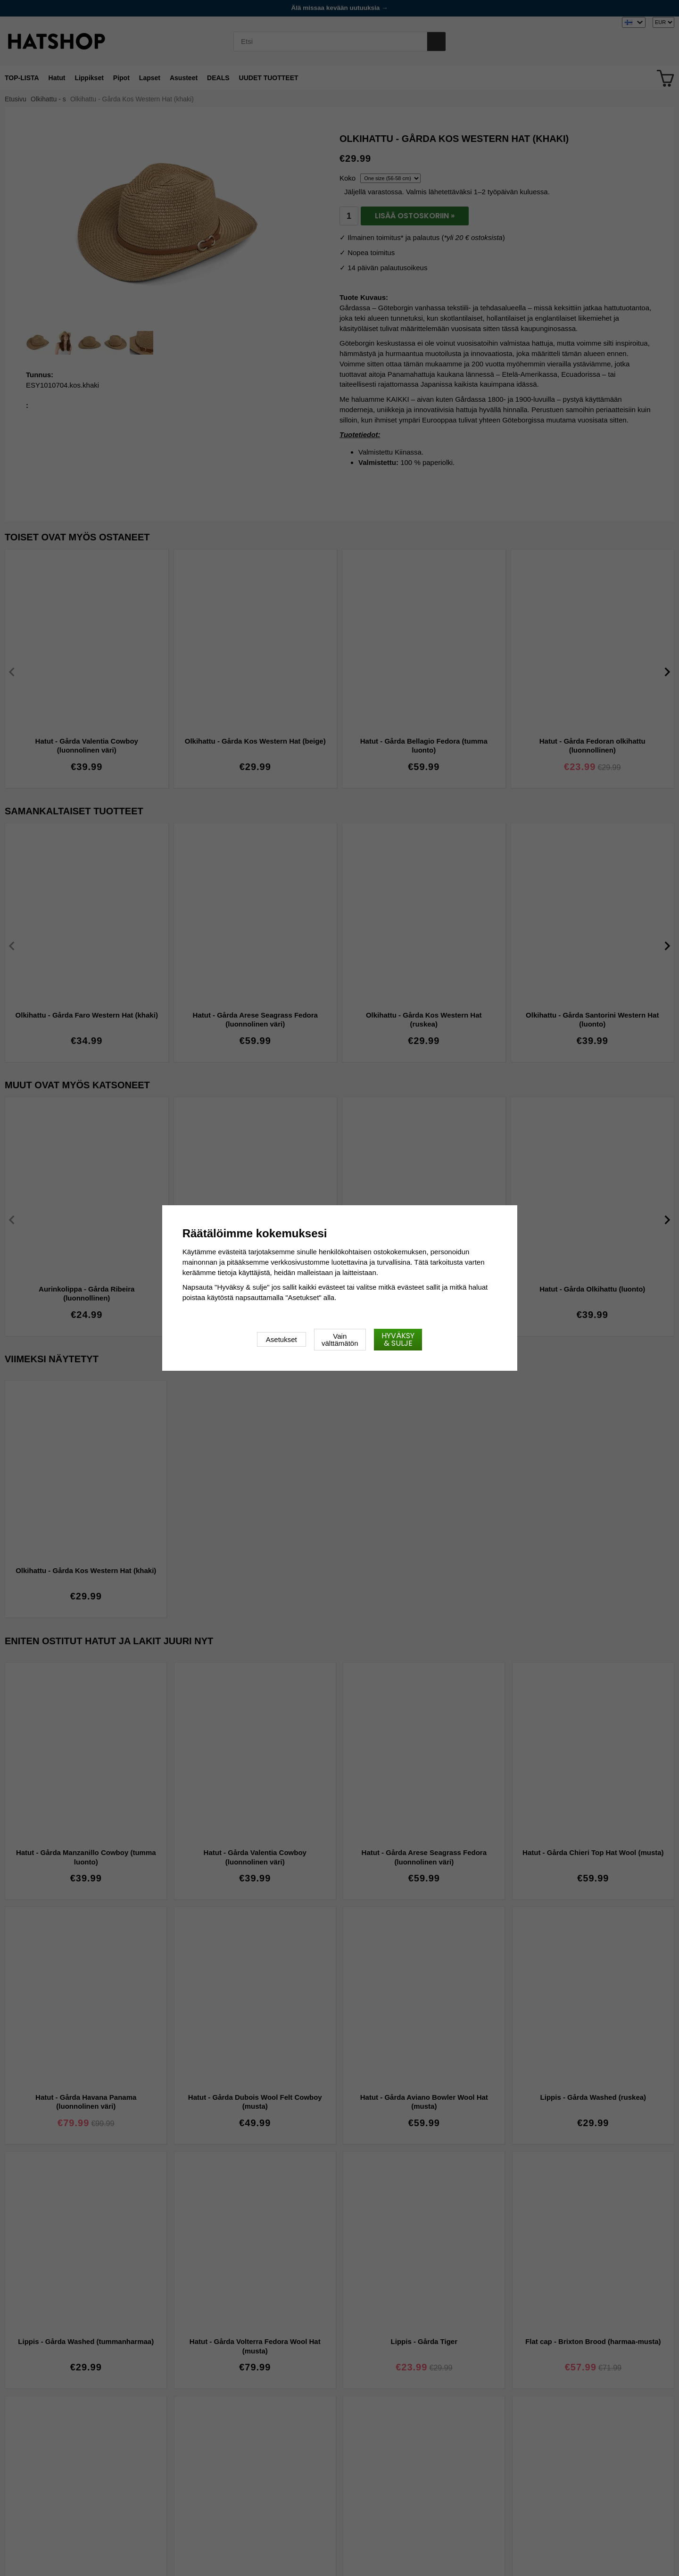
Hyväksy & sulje (397, 1339)
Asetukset (281, 1339)
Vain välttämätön (340, 1339)
